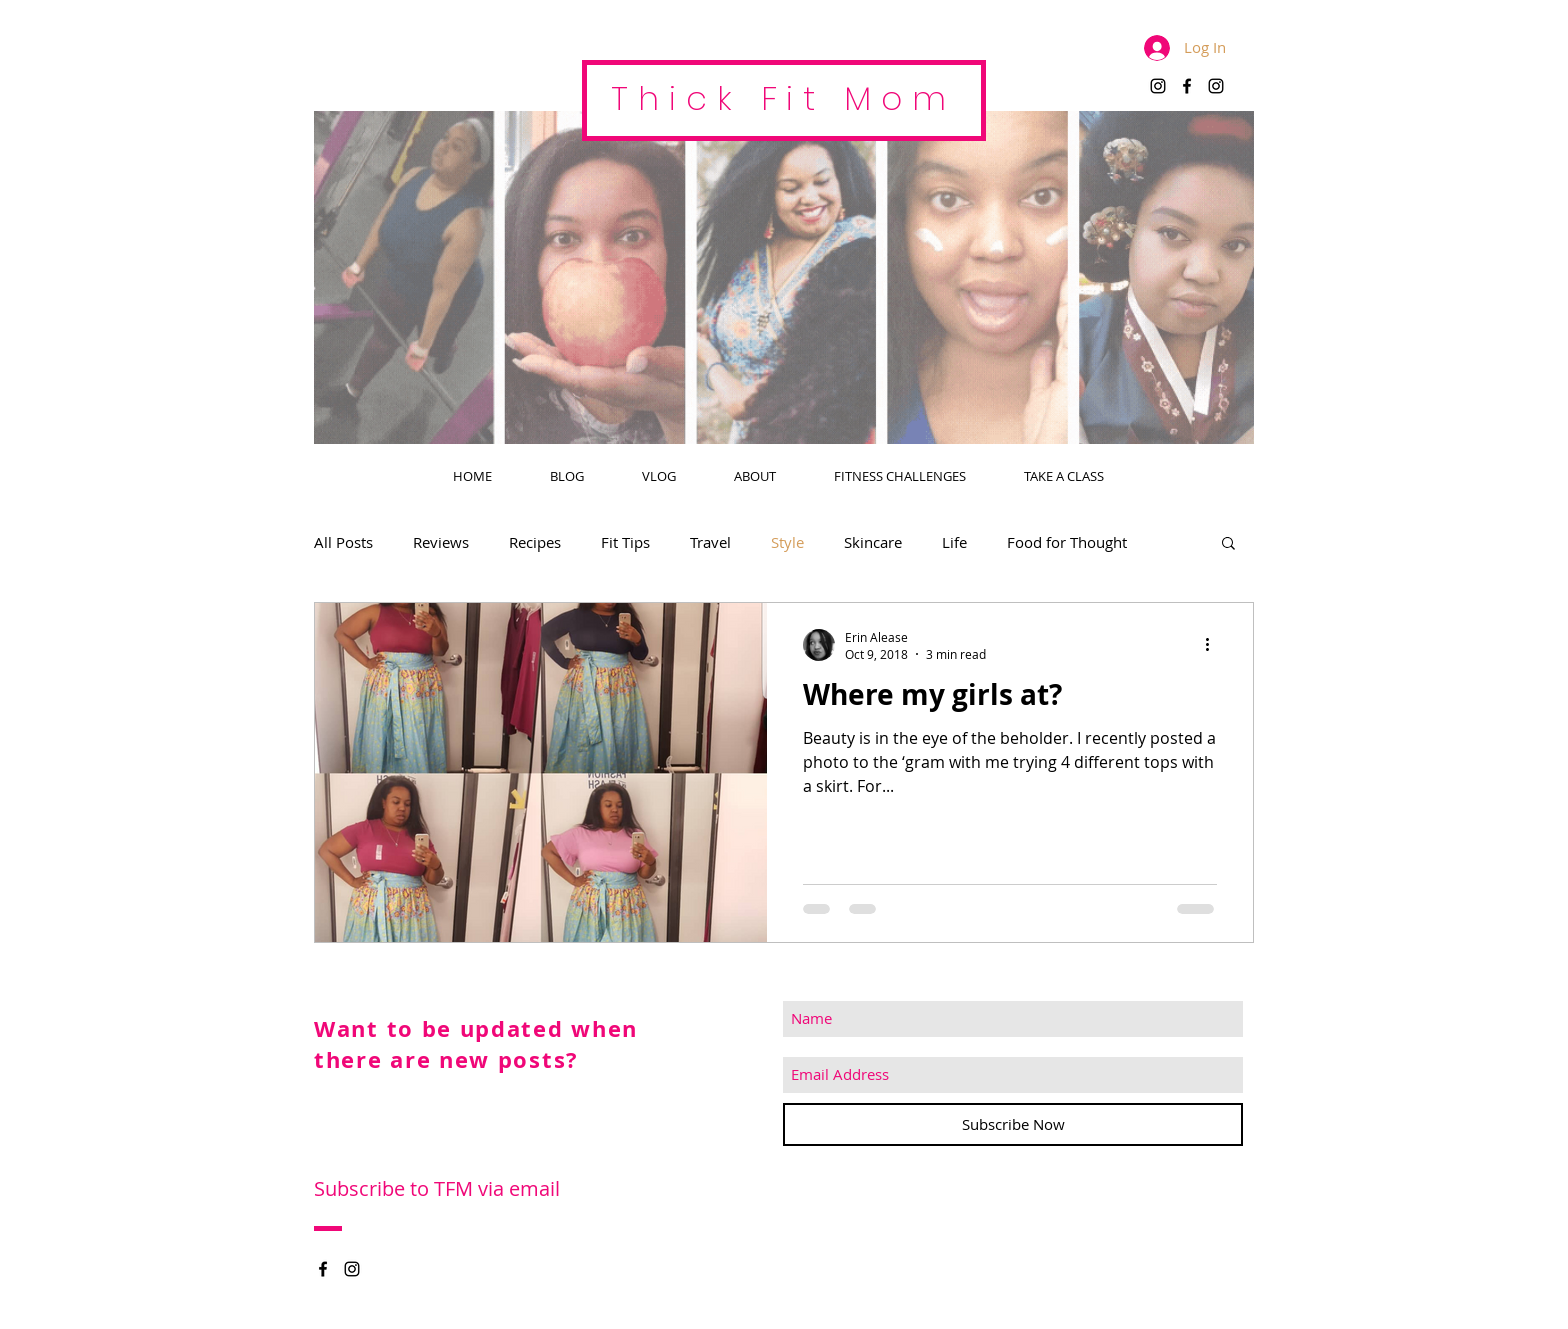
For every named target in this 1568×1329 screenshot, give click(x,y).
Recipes (535, 542)
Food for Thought (1067, 542)
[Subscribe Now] (1013, 1124)
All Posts (343, 542)
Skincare (873, 542)
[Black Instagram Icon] (1158, 86)
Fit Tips (625, 542)
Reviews (441, 542)
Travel (710, 542)
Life (954, 542)
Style (787, 542)
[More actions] (1214, 645)
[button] (1228, 544)
